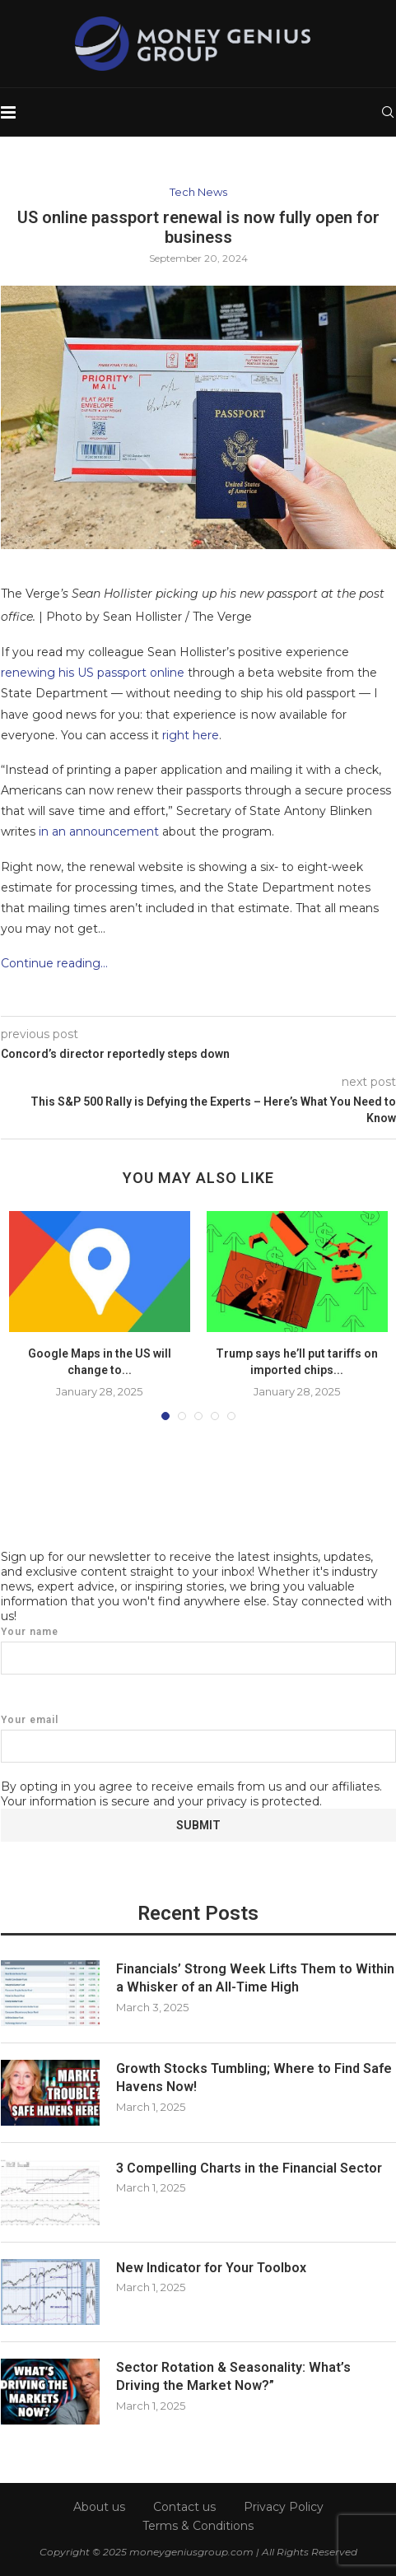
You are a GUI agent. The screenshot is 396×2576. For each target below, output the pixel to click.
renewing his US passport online (92, 672)
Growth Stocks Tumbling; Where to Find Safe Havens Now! (254, 2077)
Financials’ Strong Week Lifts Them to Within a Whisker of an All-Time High (255, 1978)
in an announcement (99, 831)
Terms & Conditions (198, 2525)
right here (190, 735)
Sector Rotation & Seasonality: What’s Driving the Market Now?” (233, 2376)
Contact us (184, 2506)
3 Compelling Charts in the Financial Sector (249, 2168)
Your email (198, 1738)
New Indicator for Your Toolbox (211, 2268)
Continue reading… (54, 963)
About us (99, 2506)
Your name (198, 1650)
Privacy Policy (284, 2506)
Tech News (198, 192)
